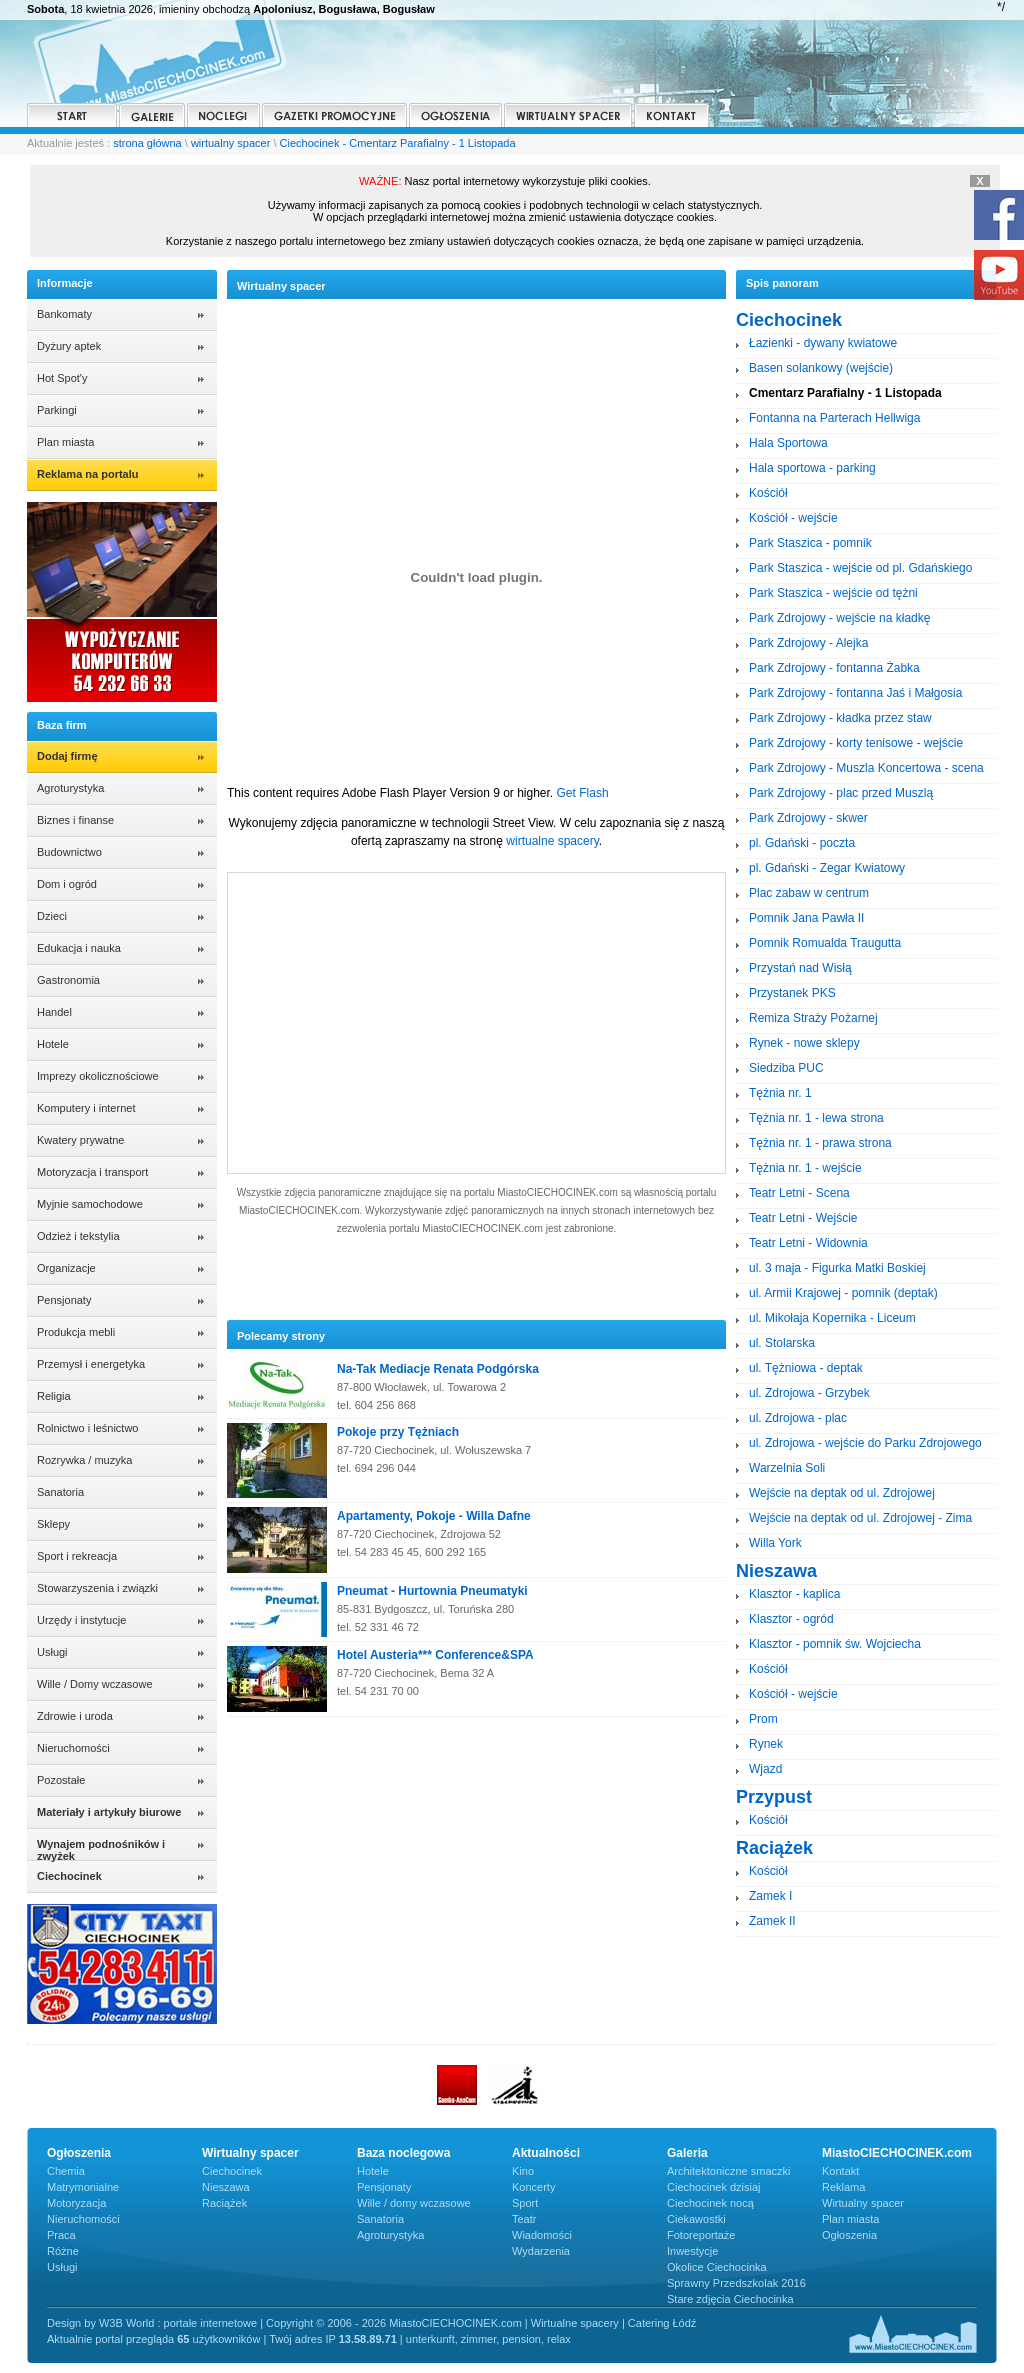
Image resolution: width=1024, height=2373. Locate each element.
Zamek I (770, 1896)
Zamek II (772, 1921)
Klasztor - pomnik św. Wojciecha (835, 1644)
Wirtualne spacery (575, 2323)
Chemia (66, 2171)
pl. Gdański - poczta (802, 843)
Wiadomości (542, 2235)
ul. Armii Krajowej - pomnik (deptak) (843, 1293)
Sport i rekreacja (77, 1556)
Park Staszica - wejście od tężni (833, 593)
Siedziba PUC (786, 1068)
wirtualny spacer (230, 143)
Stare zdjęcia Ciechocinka (730, 2299)
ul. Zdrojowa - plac (798, 1418)
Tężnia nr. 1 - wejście (805, 1168)
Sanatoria (60, 1492)
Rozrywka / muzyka (84, 1460)
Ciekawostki (696, 2219)
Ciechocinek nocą (710, 2203)
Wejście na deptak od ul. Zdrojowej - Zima (860, 1518)
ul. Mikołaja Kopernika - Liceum (832, 1318)
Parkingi (57, 410)
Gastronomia (68, 980)
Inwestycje (692, 2251)
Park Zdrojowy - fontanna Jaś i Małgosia (855, 693)
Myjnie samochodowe (90, 1204)
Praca (61, 2235)
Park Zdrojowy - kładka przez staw (840, 718)
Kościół (768, 493)
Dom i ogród (67, 884)
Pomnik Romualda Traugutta (825, 943)
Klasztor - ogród (791, 1619)
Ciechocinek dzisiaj (714, 2187)
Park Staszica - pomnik (810, 543)
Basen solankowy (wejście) (821, 368)
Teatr (524, 2219)
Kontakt (840, 2171)
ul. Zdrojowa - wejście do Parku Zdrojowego (865, 1443)
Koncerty (533, 2187)
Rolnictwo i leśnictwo (87, 1428)
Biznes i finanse (75, 820)
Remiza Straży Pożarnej (813, 1018)
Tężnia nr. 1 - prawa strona (820, 1143)
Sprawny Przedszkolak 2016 (736, 2283)
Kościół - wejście (793, 518)
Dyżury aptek (69, 346)
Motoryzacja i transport (92, 1172)
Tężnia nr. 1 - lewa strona (816, 1118)
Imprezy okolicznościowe (98, 1076)
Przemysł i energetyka (91, 1364)
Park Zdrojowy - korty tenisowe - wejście (856, 743)
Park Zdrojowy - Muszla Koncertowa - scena (866, 768)
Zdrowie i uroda (75, 1716)
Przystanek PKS (792, 993)
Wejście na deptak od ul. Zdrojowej (842, 1493)
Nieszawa (226, 2187)
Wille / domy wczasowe (414, 2203)
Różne (63, 2251)
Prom (763, 1719)
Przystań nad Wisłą (800, 968)
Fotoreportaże (701, 2235)
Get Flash (583, 793)
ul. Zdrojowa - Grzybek (809, 1393)
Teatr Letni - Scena (799, 1193)
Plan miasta (65, 442)
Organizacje (66, 1268)
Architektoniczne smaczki (729, 2171)
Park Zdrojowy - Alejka (808, 643)
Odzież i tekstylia (78, 1236)
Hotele (53, 1044)
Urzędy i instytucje (81, 1620)
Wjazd (765, 1769)
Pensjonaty (64, 1300)
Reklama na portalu (87, 474)
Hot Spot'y (62, 378)
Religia (54, 1396)
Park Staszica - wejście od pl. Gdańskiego (860, 568)
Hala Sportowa (788, 443)
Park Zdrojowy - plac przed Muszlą (841, 793)
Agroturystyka (70, 788)
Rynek (766, 1744)
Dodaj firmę (67, 756)
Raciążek (224, 2203)
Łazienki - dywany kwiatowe (823, 343)
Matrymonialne (83, 2187)
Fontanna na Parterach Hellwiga (834, 418)
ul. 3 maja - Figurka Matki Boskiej (837, 1268)
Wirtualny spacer (863, 2203)
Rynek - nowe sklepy (804, 1043)
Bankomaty (64, 314)
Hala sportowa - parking (812, 468)
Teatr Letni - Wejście (803, 1218)
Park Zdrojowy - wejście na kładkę (839, 618)
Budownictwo (69, 852)
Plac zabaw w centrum (809, 893)
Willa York (775, 1543)
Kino (523, 2171)
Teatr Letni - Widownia (808, 1243)
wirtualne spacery (552, 841)
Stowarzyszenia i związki (97, 1588)
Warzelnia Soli (787, 1468)
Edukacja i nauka (79, 948)
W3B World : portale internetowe (178, 2323)
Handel (54, 1012)
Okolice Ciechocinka (717, 2267)
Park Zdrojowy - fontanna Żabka (834, 668)
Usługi (52, 1652)
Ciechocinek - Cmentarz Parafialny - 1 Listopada (398, 143)
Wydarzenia (541, 2251)
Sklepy (53, 1524)
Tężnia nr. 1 (780, 1093)
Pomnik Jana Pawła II (806, 918)
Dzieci (52, 916)
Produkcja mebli (76, 1332)
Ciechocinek (232, 2171)
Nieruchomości (73, 1748)
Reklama (843, 2187)
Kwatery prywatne (80, 1140)
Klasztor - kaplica (794, 1594)
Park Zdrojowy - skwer (808, 818)
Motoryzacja (76, 2203)
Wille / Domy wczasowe (95, 1684)
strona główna (147, 143)
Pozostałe (61, 1780)
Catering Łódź (662, 2323)
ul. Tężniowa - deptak (806, 1368)
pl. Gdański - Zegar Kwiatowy (827, 868)
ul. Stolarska (782, 1343)
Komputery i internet (86, 1108)
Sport (525, 2203)
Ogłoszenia (849, 2235)
